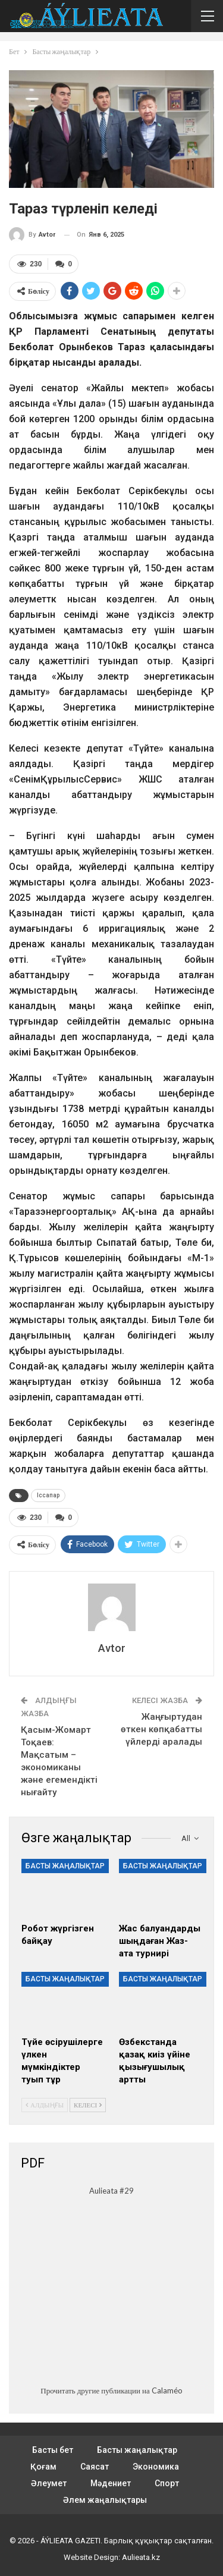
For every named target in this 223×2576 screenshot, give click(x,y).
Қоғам (43, 2466)
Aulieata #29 (111, 2190)
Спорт (167, 2483)
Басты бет (52, 2450)
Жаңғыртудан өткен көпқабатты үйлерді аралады (161, 1729)
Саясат (94, 2466)
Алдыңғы (45, 2105)
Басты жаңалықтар (65, 1866)
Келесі (88, 2105)
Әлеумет (49, 2483)
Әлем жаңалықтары (105, 2500)
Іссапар (48, 1495)
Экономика (156, 2466)
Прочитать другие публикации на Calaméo (111, 2390)
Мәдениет (110, 2483)
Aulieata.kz (141, 2557)
